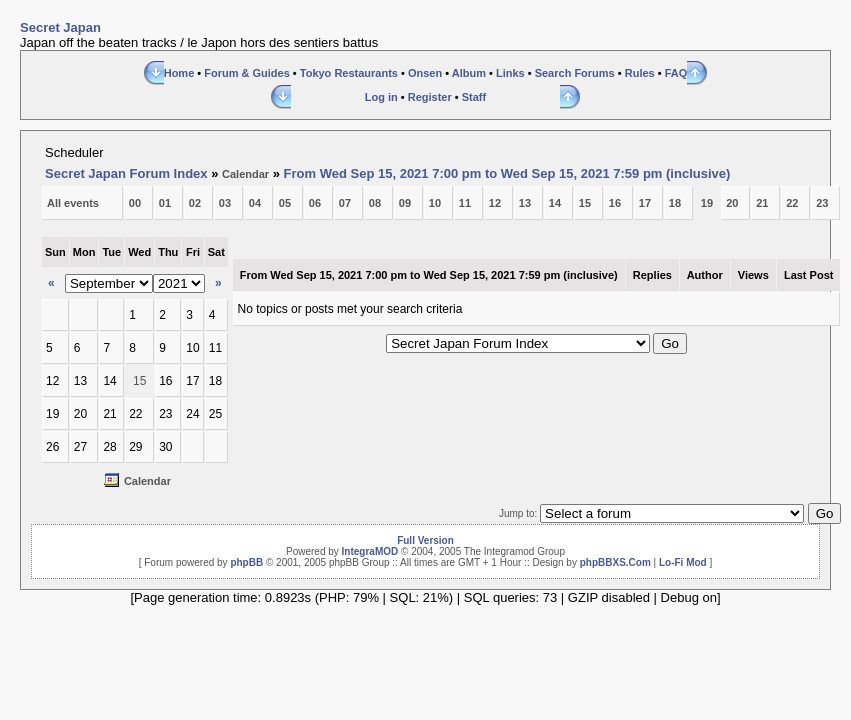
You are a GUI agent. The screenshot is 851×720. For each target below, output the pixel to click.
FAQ (676, 73)
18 (675, 203)
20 (732, 203)
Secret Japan (60, 27)
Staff (474, 97)
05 (285, 203)
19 (707, 203)
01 (165, 203)
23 (822, 203)
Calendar (245, 174)
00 (135, 203)
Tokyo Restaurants (349, 73)
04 (255, 203)
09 (405, 203)
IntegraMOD (370, 551)
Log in (381, 97)
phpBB (246, 562)
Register (430, 97)
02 (195, 203)
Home (179, 73)
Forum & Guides (247, 73)
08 (375, 203)
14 (555, 203)
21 (762, 203)
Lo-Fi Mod (683, 562)
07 (345, 203)
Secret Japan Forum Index (126, 173)
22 (792, 203)
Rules (640, 73)
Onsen (425, 73)
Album (469, 73)
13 (525, 203)
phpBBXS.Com (615, 562)
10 (435, 203)
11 (465, 203)
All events (73, 203)
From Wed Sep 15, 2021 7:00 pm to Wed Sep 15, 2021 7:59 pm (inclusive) (507, 173)
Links (510, 73)
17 (645, 203)
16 (615, 203)
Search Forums (575, 73)
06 (315, 203)
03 (225, 203)
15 (585, 203)
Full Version (425, 540)
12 (495, 203)
